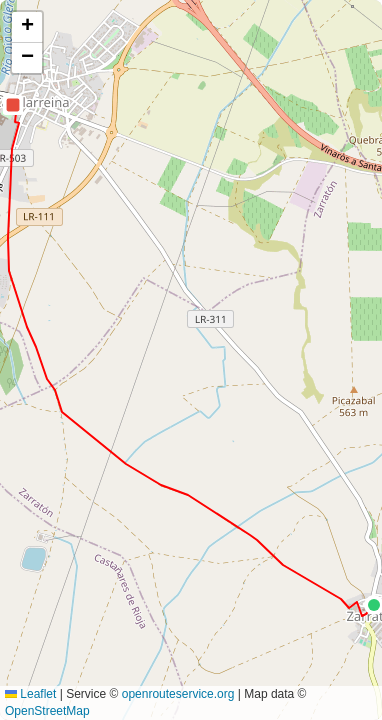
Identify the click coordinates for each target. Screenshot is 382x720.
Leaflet (30, 694)
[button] (13, 105)
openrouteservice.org (178, 694)
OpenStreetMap (47, 711)
